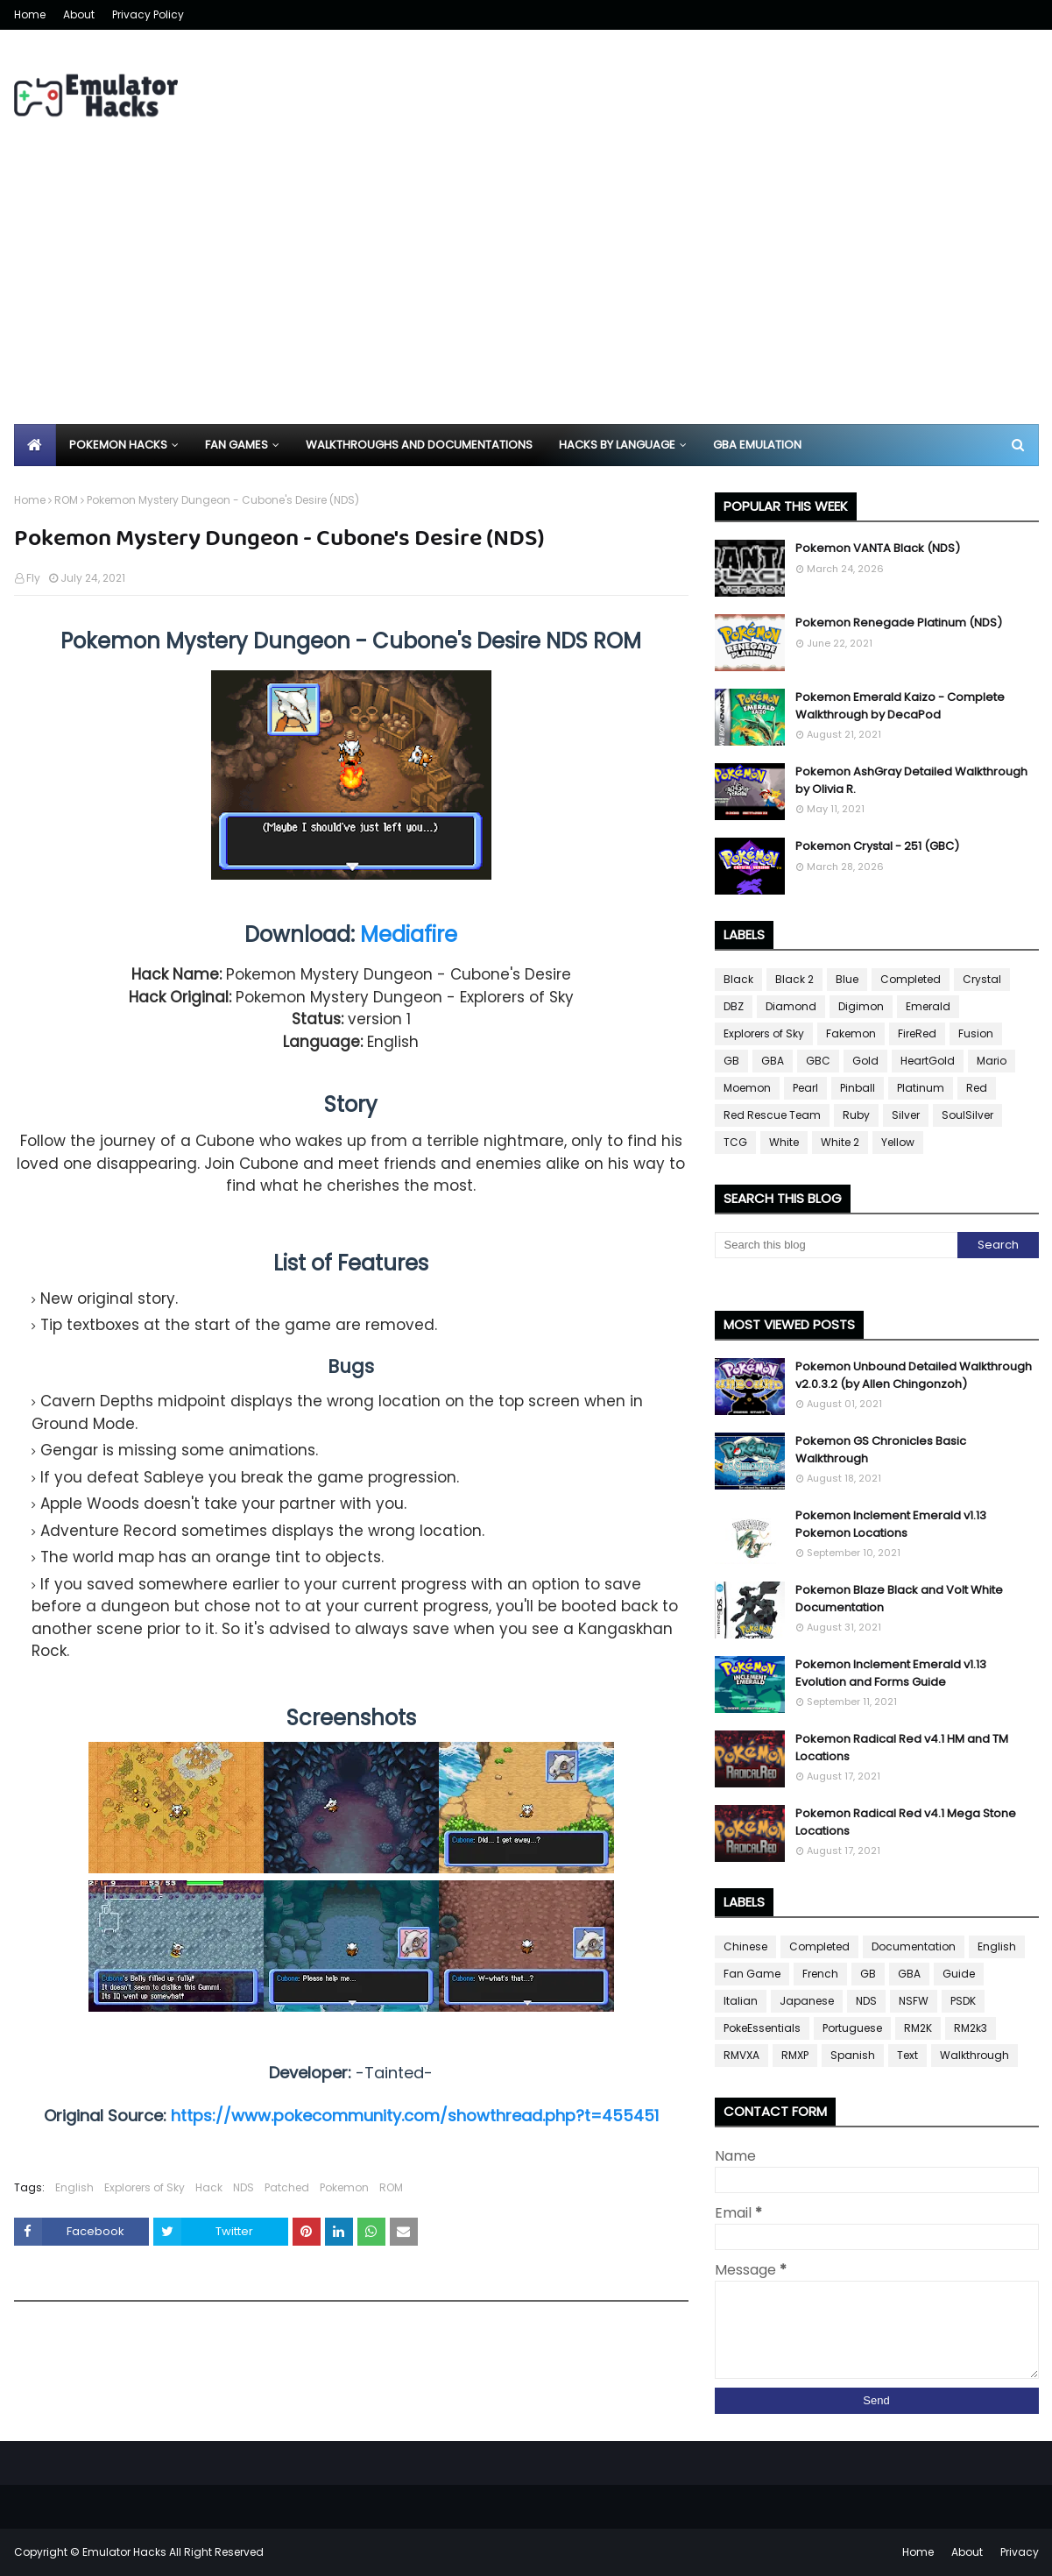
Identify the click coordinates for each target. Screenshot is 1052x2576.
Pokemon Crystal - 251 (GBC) (877, 846)
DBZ (734, 1006)
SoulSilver (967, 1115)
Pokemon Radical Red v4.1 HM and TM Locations (901, 1747)
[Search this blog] (836, 1245)
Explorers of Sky (144, 2187)
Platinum (920, 1087)
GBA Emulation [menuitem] (757, 444)
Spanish (852, 2055)
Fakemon (851, 1033)
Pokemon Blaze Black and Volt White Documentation (899, 1599)
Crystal (982, 979)
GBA (772, 1060)
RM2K (918, 2027)
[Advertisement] (526, 292)
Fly (33, 577)
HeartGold (927, 1060)
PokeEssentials (762, 2027)
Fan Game (752, 1973)
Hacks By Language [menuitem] (617, 444)
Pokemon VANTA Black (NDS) (877, 548)
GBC (818, 1060)
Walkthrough (974, 2055)
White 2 (840, 1142)
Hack (208, 2187)
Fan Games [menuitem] (236, 444)
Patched (287, 2187)
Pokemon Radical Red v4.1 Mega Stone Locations (905, 1822)
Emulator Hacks (124, 2551)
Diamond (791, 1006)
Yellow (897, 1142)
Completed (910, 979)
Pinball (857, 1087)
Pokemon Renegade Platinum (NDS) (898, 622)
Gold (865, 1060)
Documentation (914, 1946)
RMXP (794, 2055)
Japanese (807, 2000)
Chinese (745, 1946)
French (820, 1973)
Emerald (928, 1006)
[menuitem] (35, 445)
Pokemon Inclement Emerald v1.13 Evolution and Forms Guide (890, 1673)
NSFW (913, 2000)
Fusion (975, 1033)
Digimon (861, 1006)
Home (30, 14)
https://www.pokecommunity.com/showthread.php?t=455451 (415, 2116)
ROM (66, 499)
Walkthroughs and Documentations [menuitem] (419, 444)
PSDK (963, 2000)
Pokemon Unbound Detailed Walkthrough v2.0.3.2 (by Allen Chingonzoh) (913, 1375)
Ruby (856, 1115)
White (784, 1142)
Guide (959, 1973)
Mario (991, 1060)
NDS (243, 2187)
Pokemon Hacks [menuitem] (118, 444)
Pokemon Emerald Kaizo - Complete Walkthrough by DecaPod (900, 706)
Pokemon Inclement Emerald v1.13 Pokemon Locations (890, 1524)
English (74, 2187)
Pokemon (344, 2187)
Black (738, 979)
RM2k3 (970, 2027)
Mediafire (408, 934)
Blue (847, 979)
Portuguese (852, 2027)
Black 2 (794, 979)
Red (976, 1087)
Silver (906, 1115)
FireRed (917, 1033)
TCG (735, 1142)
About (79, 14)
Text (907, 2055)
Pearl (805, 1087)
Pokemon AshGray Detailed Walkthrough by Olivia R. (911, 780)
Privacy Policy (148, 14)
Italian (741, 2000)
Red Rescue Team (772, 1115)
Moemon (747, 1087)
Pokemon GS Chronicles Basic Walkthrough (880, 1450)
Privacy (1019, 2551)
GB (731, 1060)
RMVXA (741, 2055)
